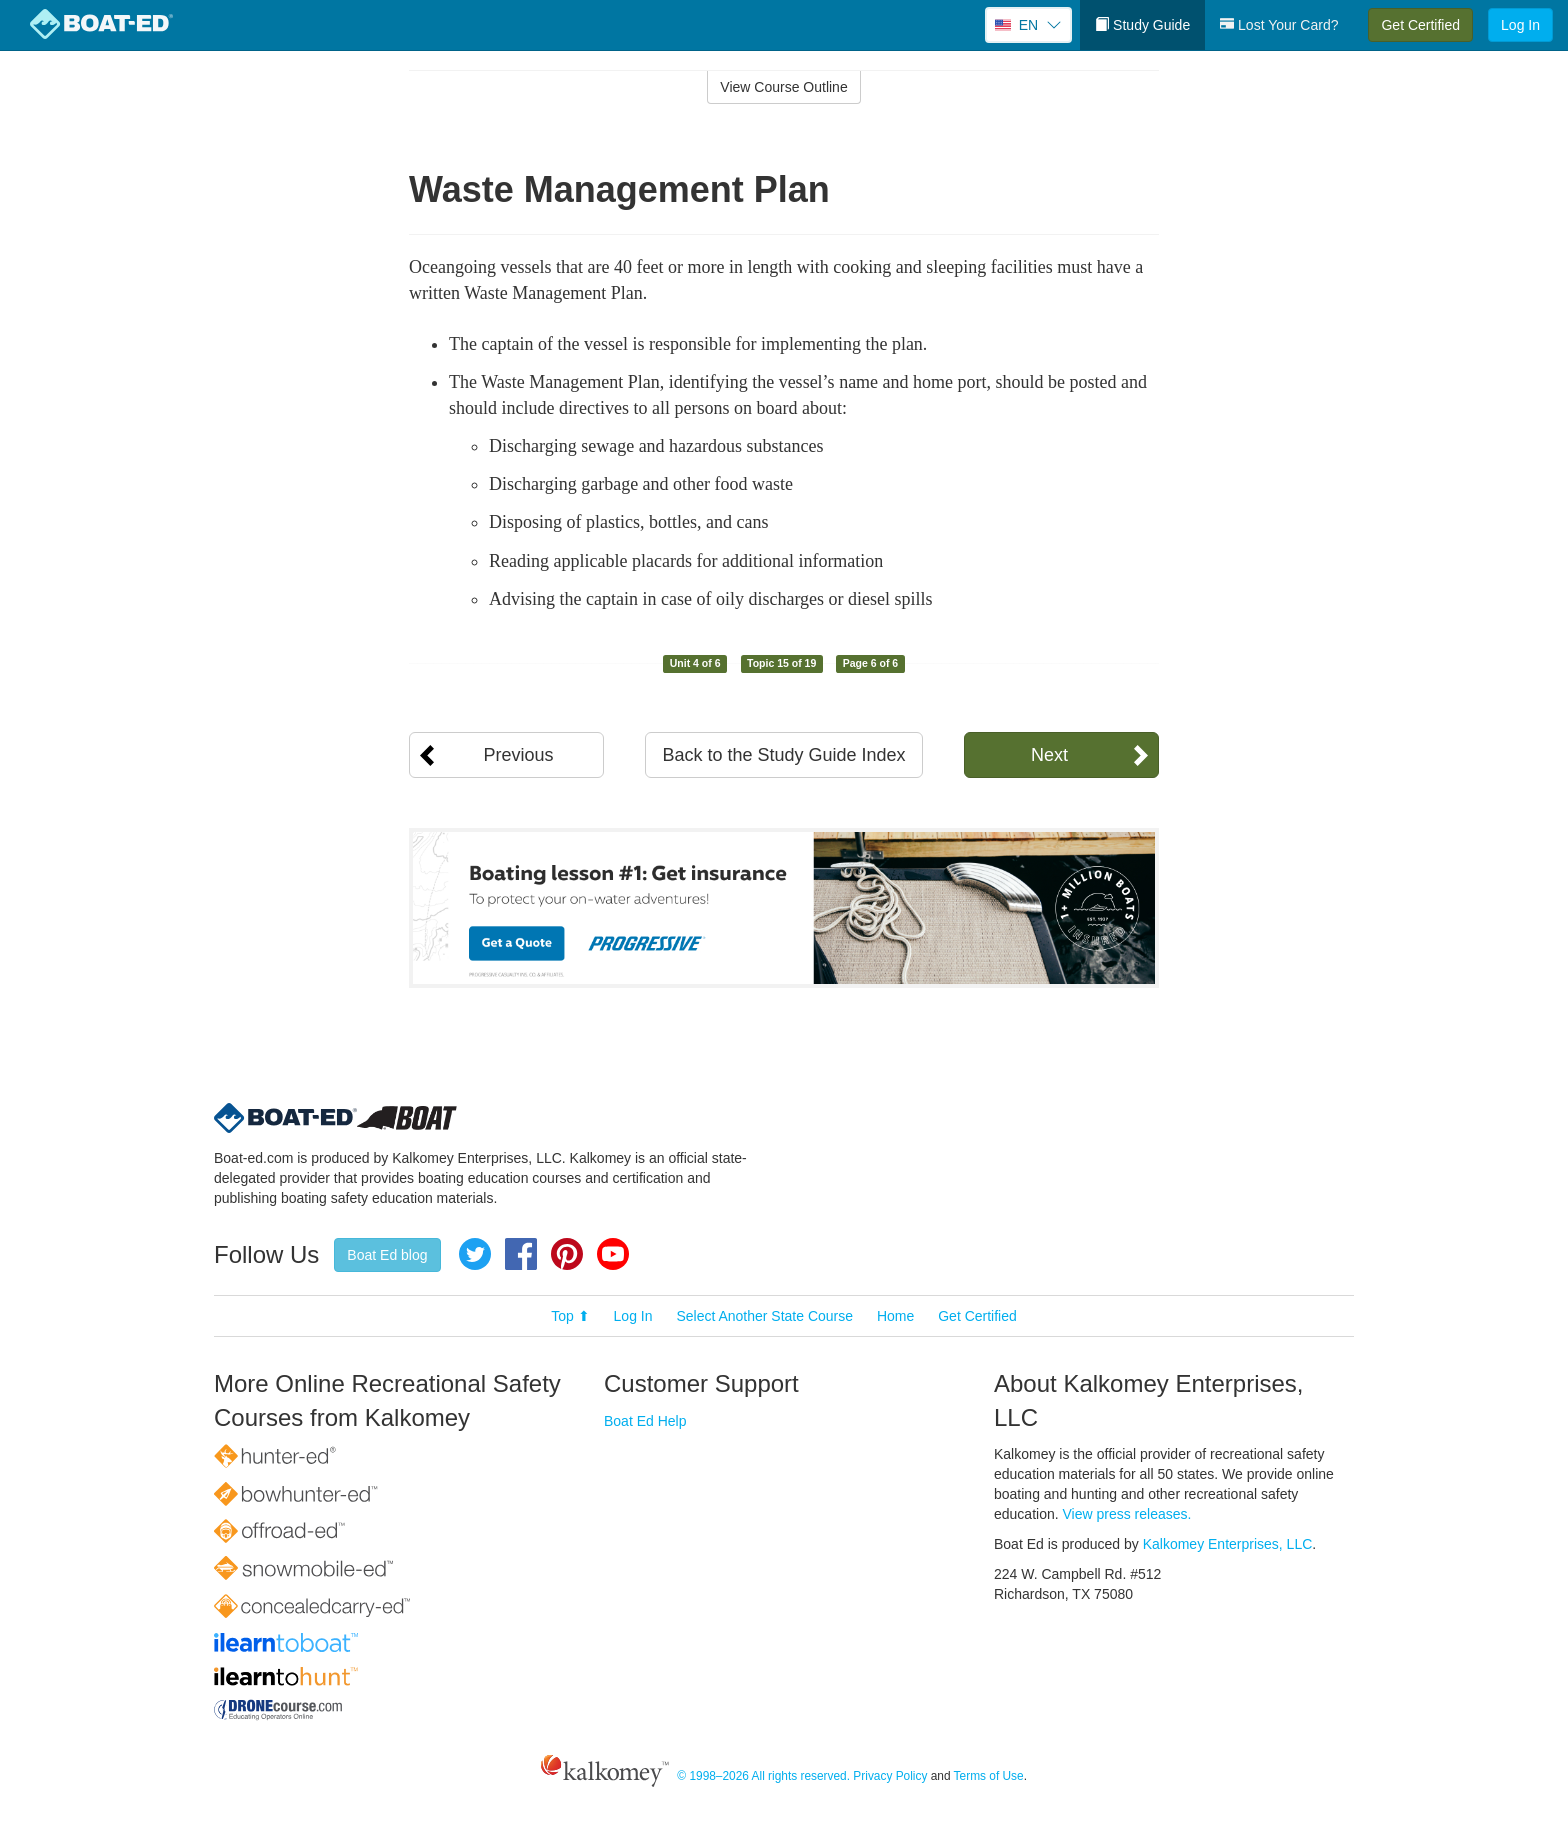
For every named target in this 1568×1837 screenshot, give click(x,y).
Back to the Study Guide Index (783, 755)
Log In (1520, 25)
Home (895, 1316)
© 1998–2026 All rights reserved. (763, 1776)
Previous (518, 755)
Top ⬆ (570, 1316)
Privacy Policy (890, 1776)
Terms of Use (989, 1776)
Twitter (475, 1254)
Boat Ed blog (387, 1255)
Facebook (521, 1254)
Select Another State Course (764, 1316)
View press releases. (1127, 1514)
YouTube (613, 1254)
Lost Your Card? (1279, 25)
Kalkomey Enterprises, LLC (1228, 1544)
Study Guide (1142, 25)
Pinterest (567, 1254)
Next (1049, 755)
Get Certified (1420, 25)
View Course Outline (783, 87)
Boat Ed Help (645, 1421)
